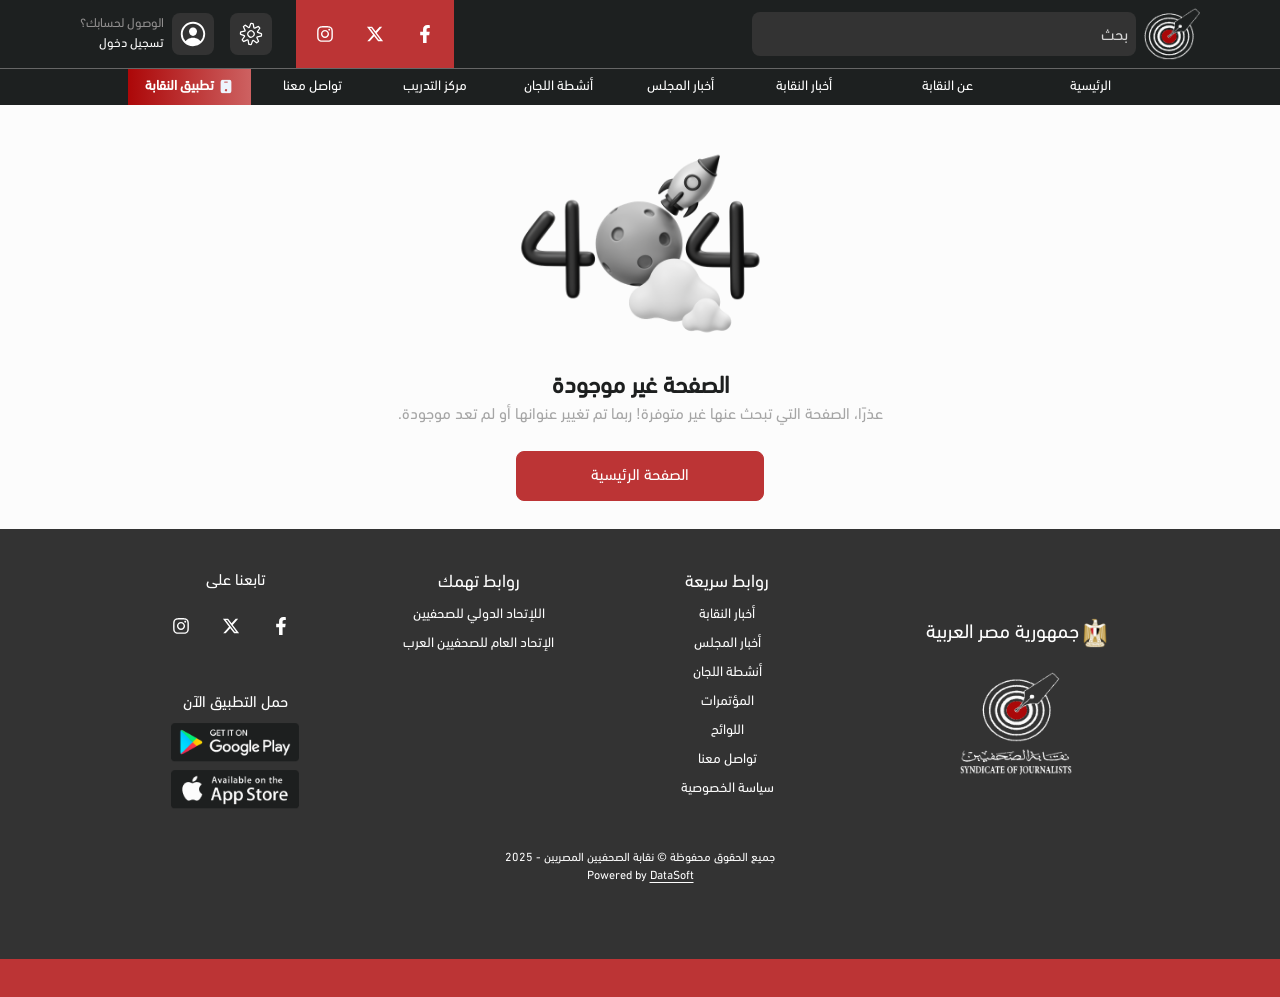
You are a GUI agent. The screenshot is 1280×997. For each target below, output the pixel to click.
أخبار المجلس (680, 86)
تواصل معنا (312, 86)
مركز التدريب (435, 86)
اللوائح (727, 730)
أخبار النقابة (804, 86)
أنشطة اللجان (558, 86)
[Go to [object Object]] (281, 626)
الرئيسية (1090, 86)
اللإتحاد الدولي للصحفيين (479, 614)
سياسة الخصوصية (727, 788)
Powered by (640, 876)
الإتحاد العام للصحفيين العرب (478, 643)
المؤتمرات (727, 701)
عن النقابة (947, 86)
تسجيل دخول (131, 43)
